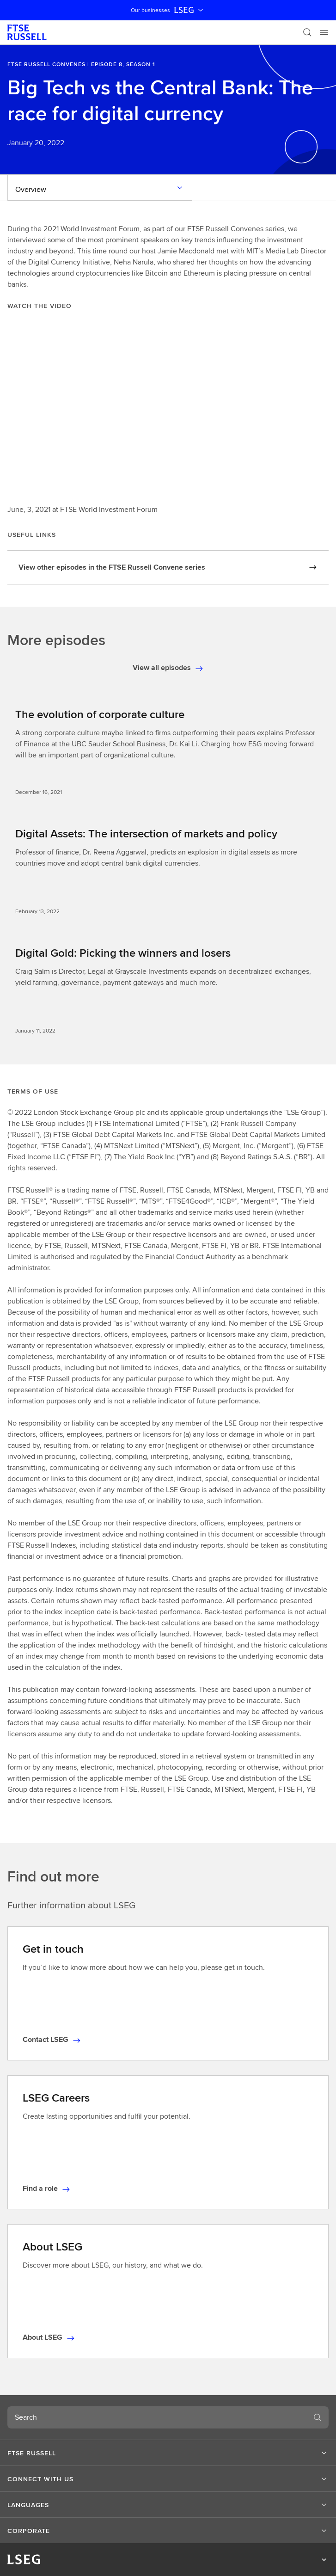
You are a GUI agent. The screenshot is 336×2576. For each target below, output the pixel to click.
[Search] (307, 32)
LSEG (189, 10)
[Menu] (324, 32)
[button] (168, 2453)
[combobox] (156, 2417)
